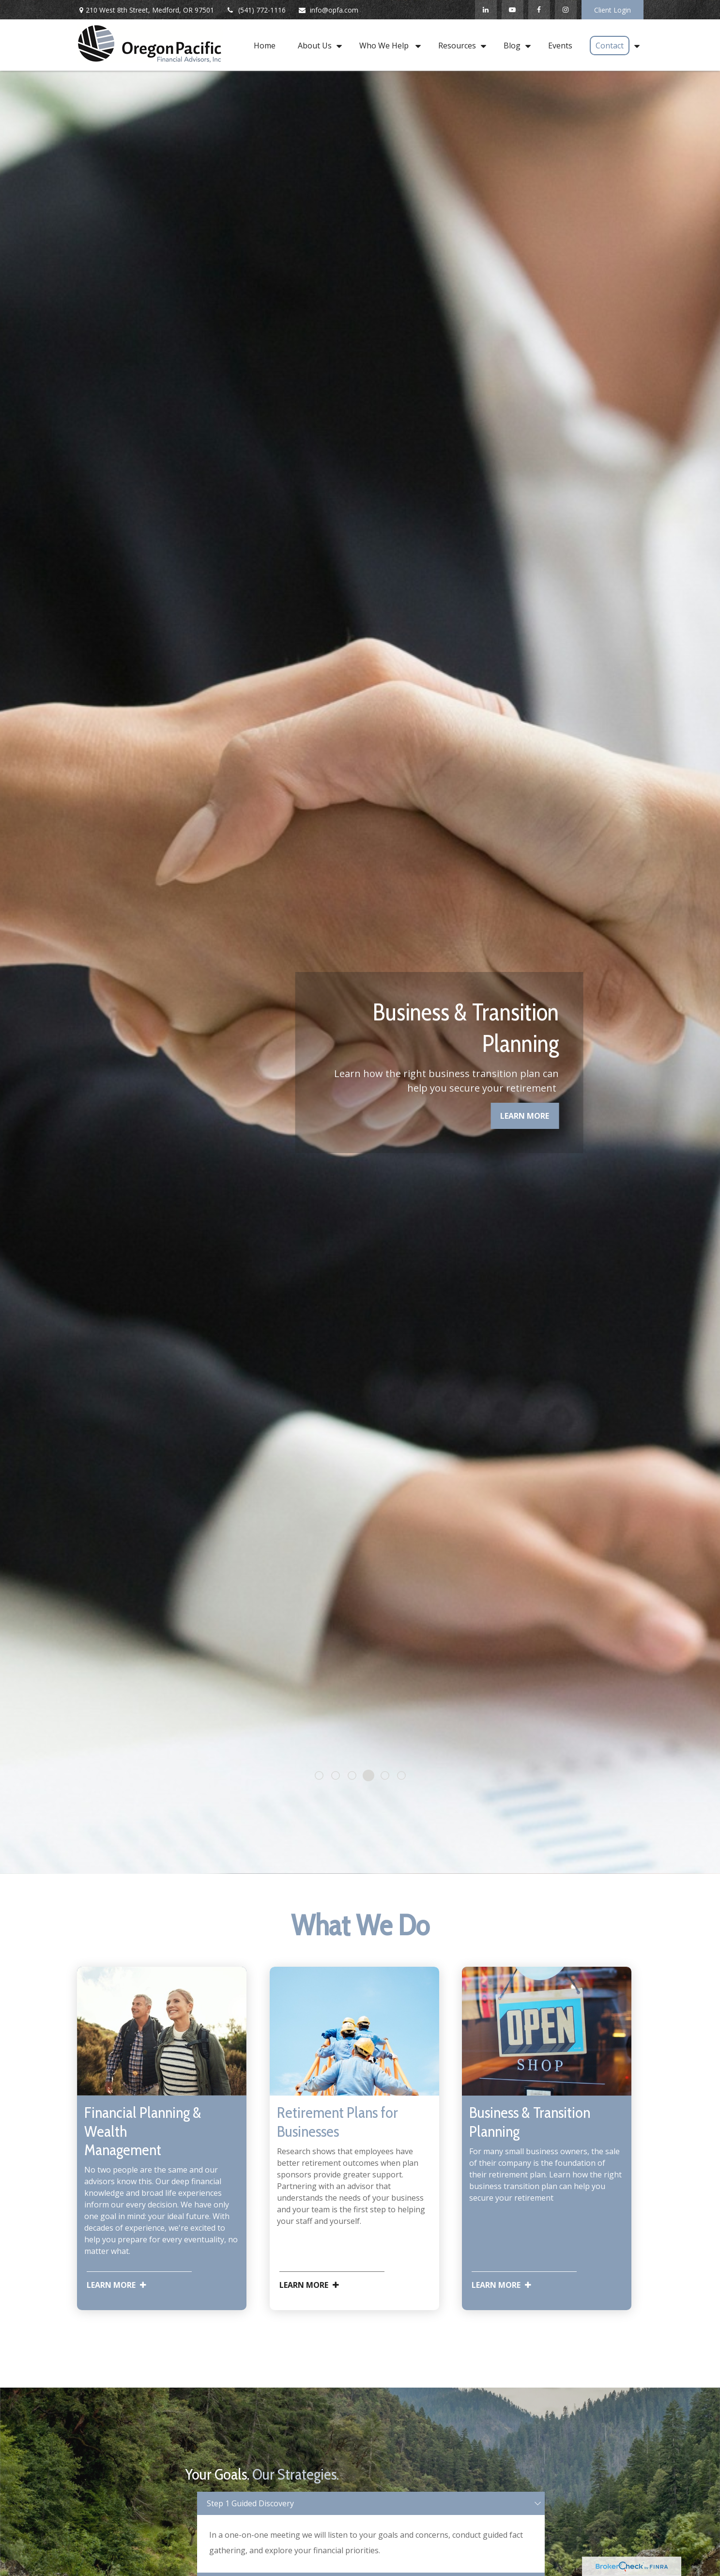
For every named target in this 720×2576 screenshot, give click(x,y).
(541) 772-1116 (256, 10)
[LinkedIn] (486, 9)
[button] (264, 45)
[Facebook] (539, 9)
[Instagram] (566, 9)
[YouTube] (512, 9)
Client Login (612, 10)
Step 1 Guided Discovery (250, 2503)
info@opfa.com (328, 10)
